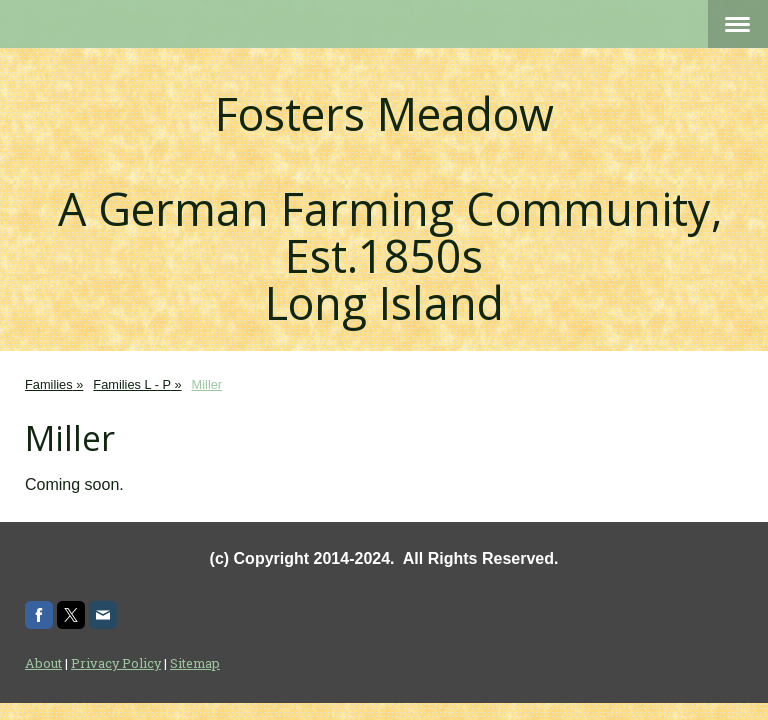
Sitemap (195, 663)
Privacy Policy (116, 663)
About (43, 663)
